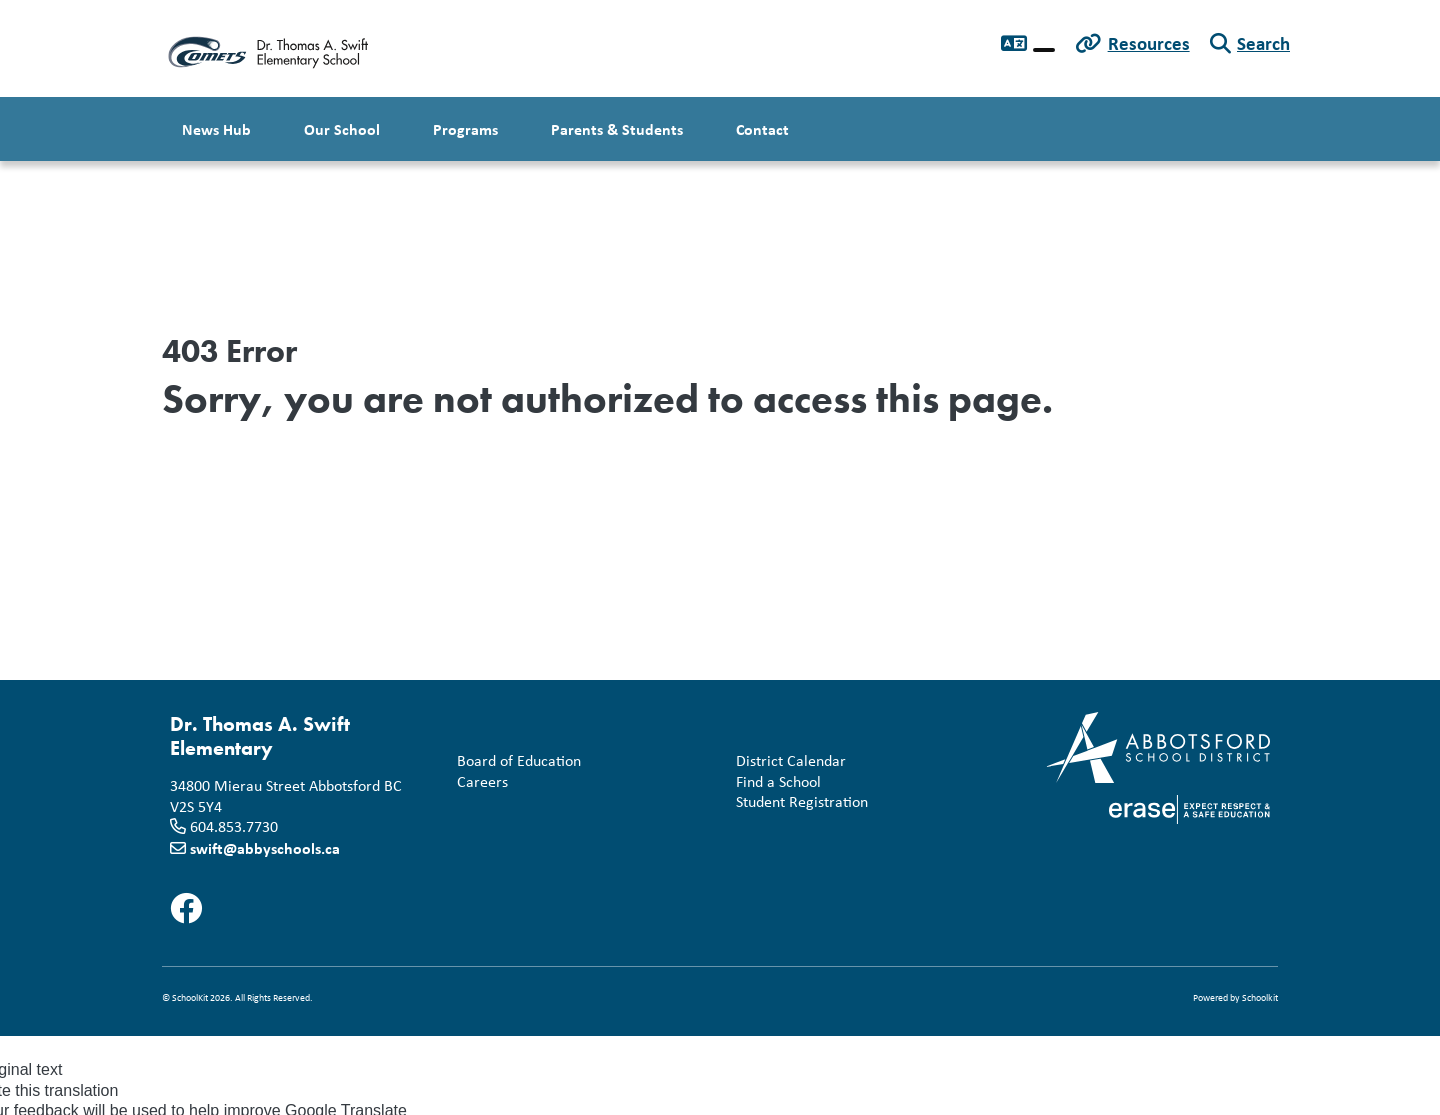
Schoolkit (1260, 997)
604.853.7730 (234, 826)
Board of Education (515, 761)
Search (1263, 43)
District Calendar (787, 761)
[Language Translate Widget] (1044, 50)
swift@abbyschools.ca (265, 848)
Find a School (774, 782)
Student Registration (798, 802)
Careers (478, 782)
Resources (1149, 43)
